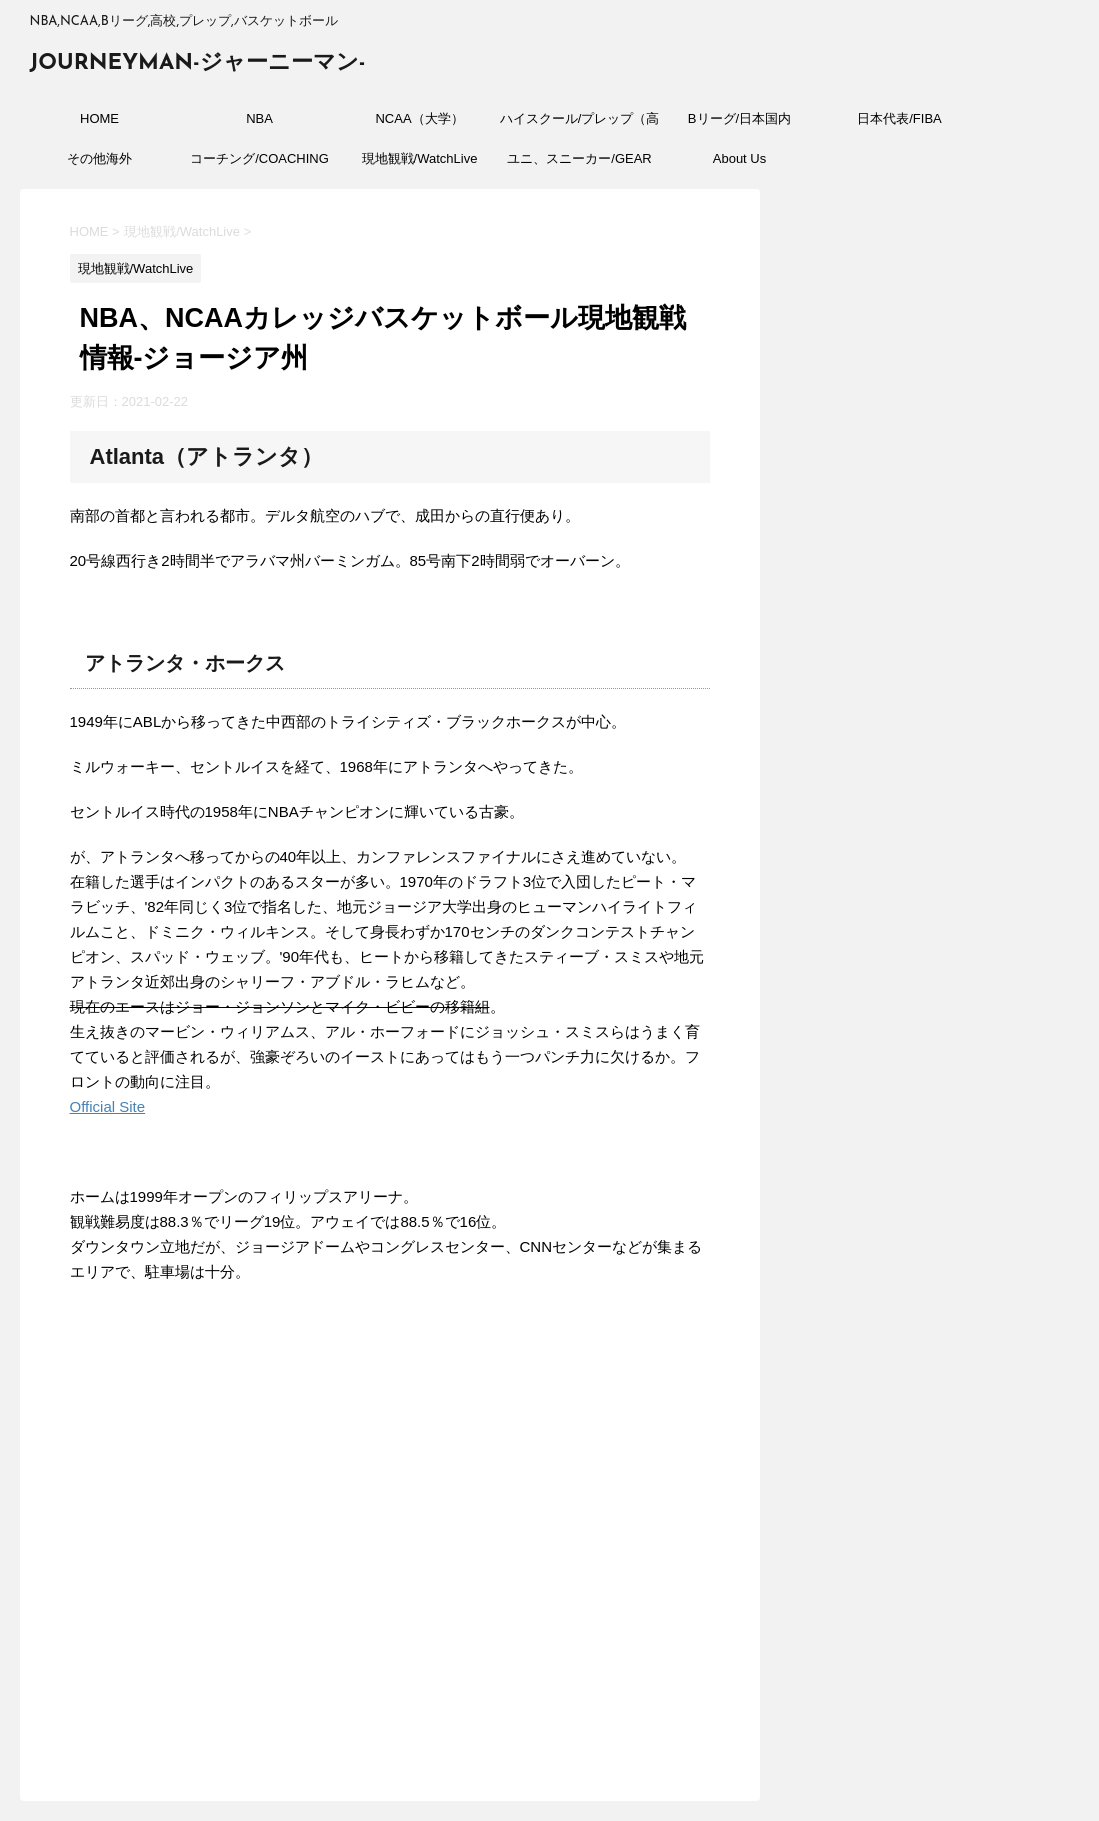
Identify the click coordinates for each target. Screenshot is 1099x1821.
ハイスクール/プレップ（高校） (580, 125)
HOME (99, 118)
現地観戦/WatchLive (420, 158)
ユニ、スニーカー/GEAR (579, 158)
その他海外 (99, 158)
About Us (739, 158)
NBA (259, 118)
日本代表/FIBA (899, 118)
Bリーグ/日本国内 (739, 118)
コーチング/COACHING (259, 158)
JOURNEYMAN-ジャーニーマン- (198, 63)
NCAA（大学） (419, 118)
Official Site (108, 1106)
